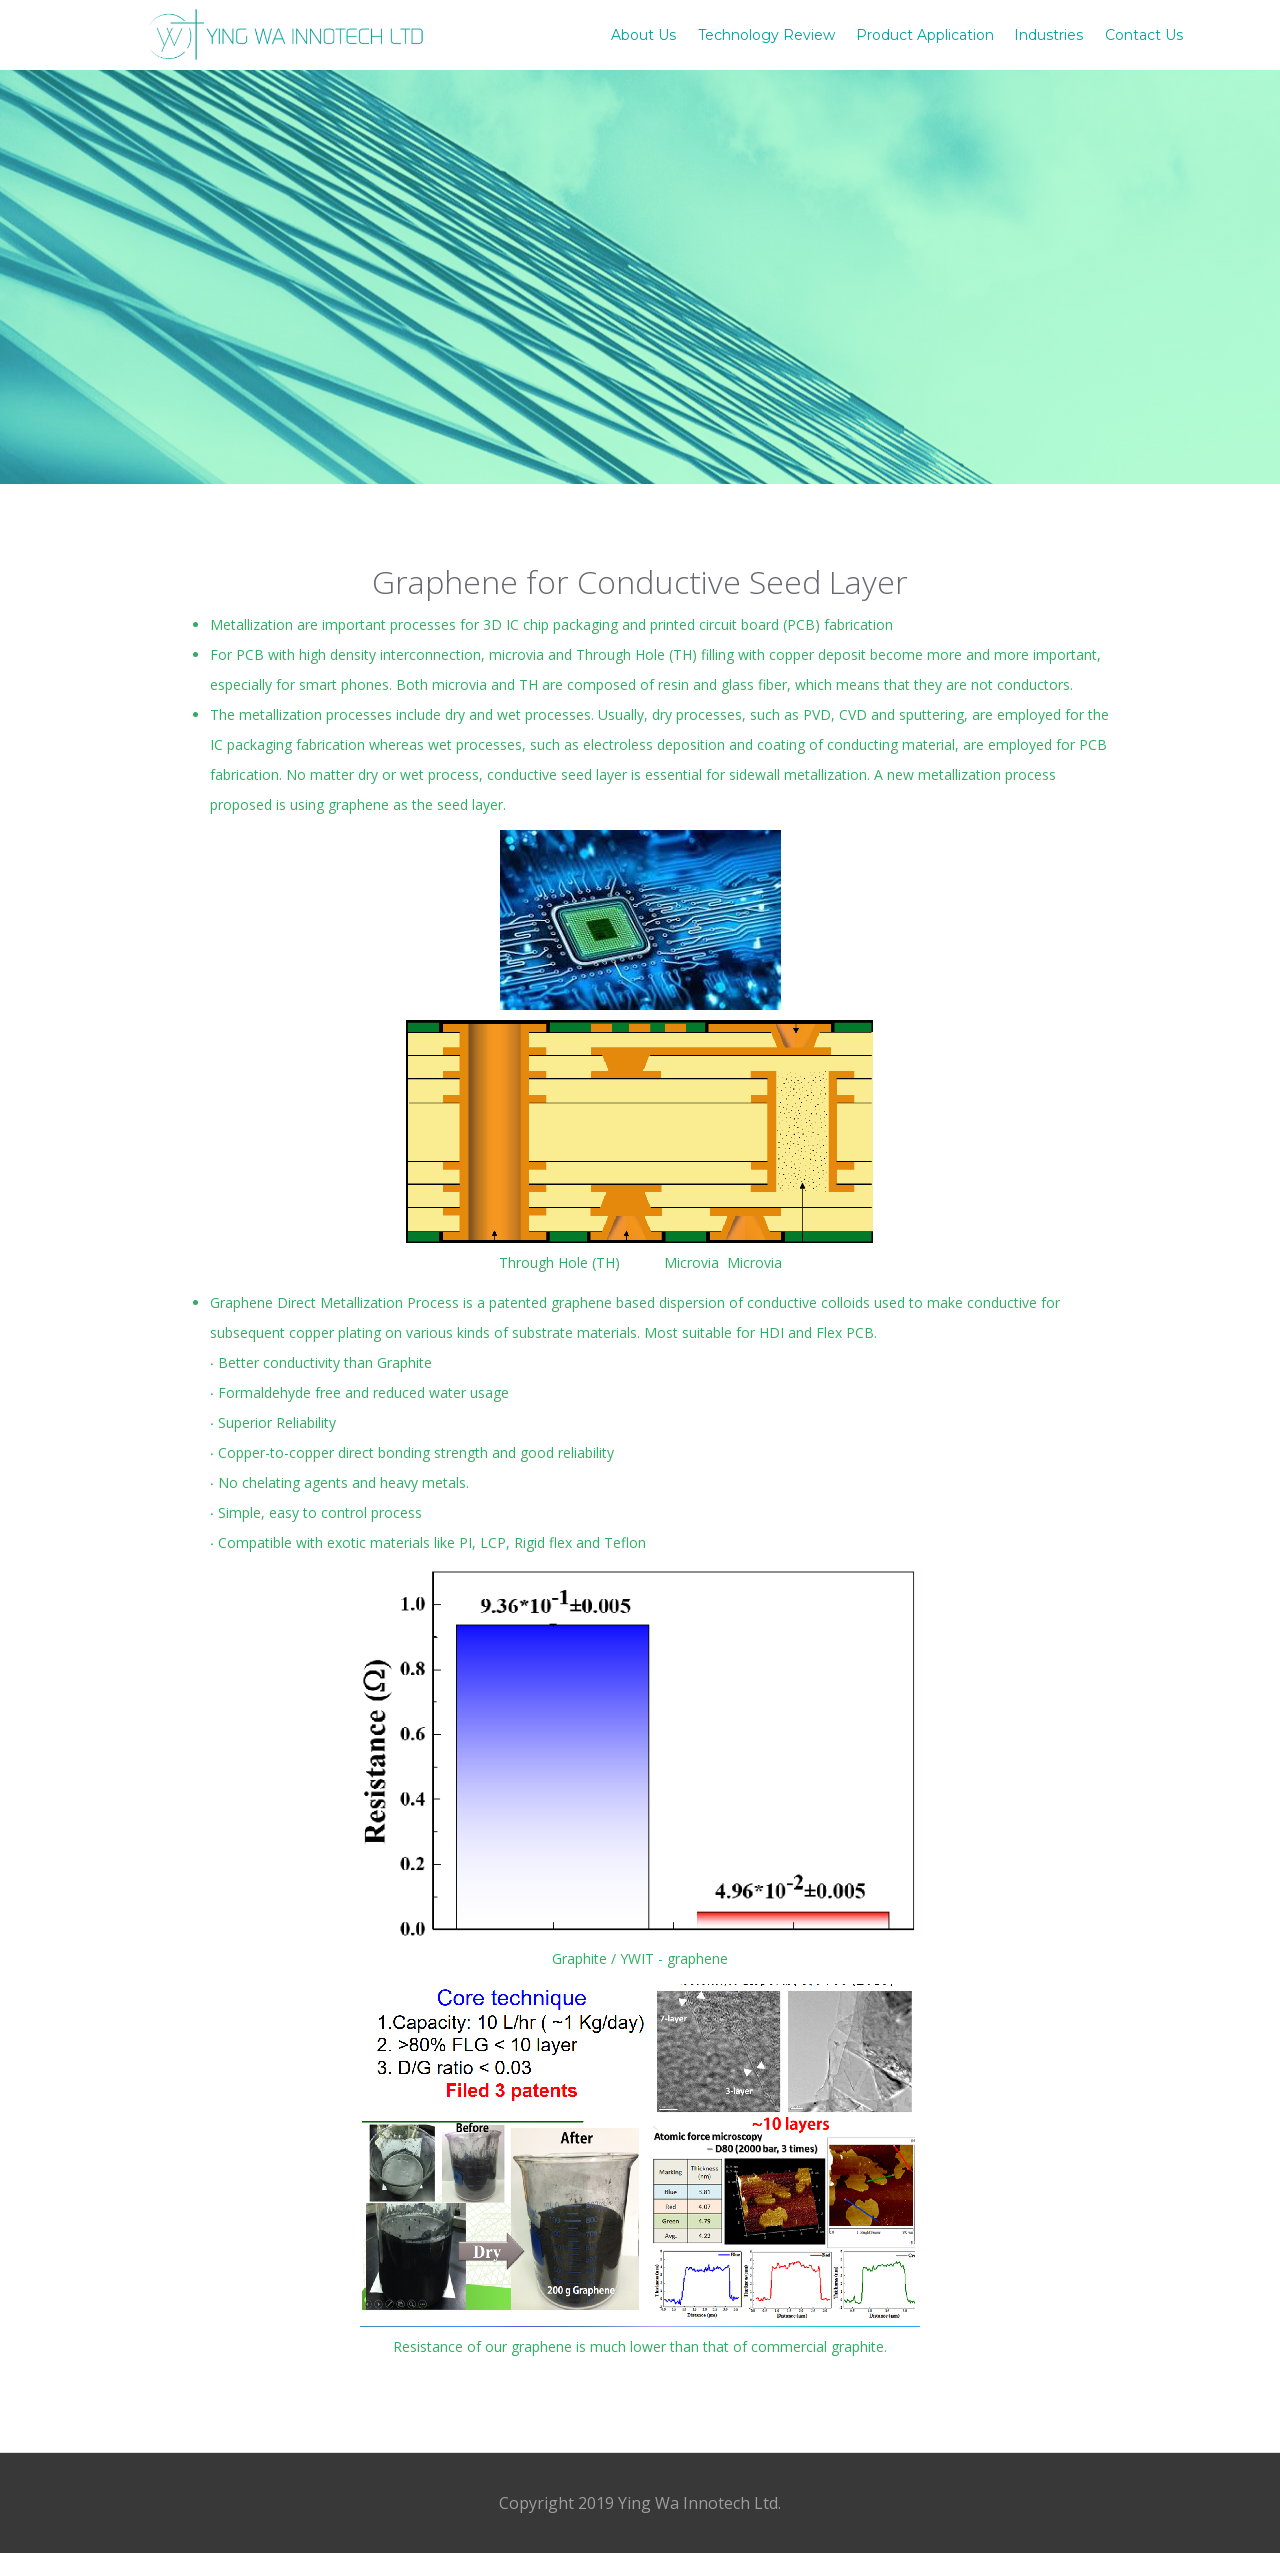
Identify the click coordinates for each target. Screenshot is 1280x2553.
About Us (643, 35)
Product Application (925, 35)
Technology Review (766, 35)
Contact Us (1144, 35)
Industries (1048, 35)
